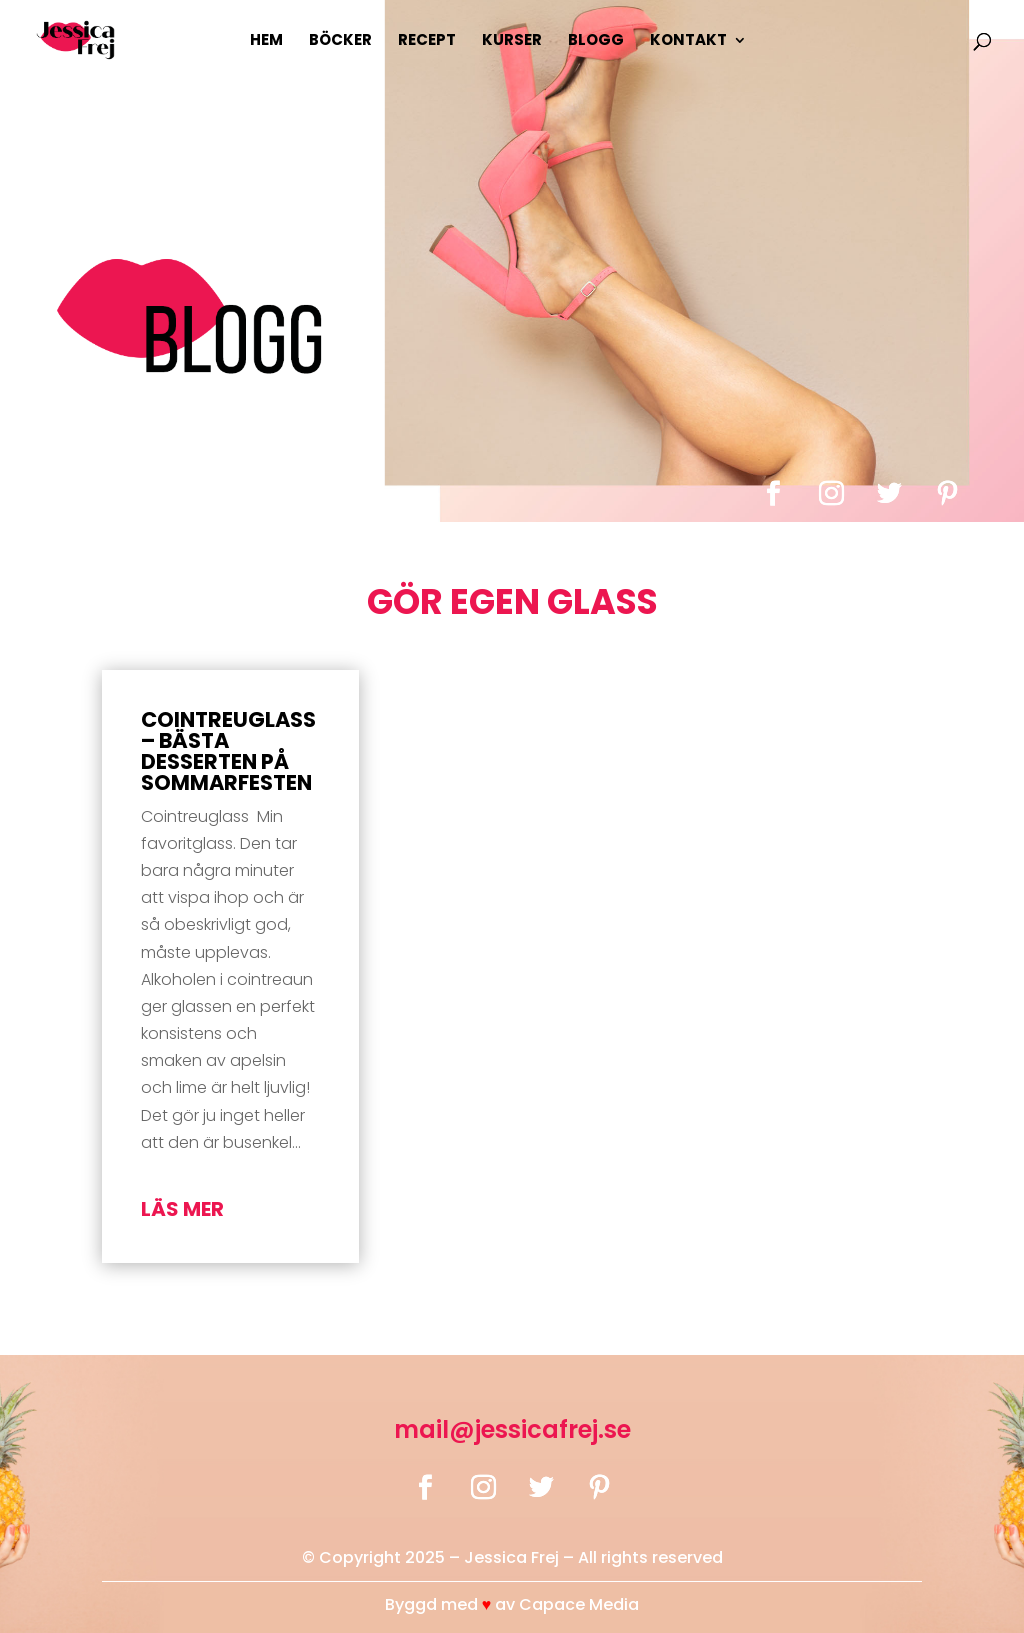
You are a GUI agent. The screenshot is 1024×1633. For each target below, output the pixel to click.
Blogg (596, 41)
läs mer (182, 1209)
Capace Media (579, 1604)
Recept (427, 41)
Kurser (512, 41)
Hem (266, 41)
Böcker (340, 41)
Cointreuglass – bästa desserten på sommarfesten (228, 751)
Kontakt (688, 41)
